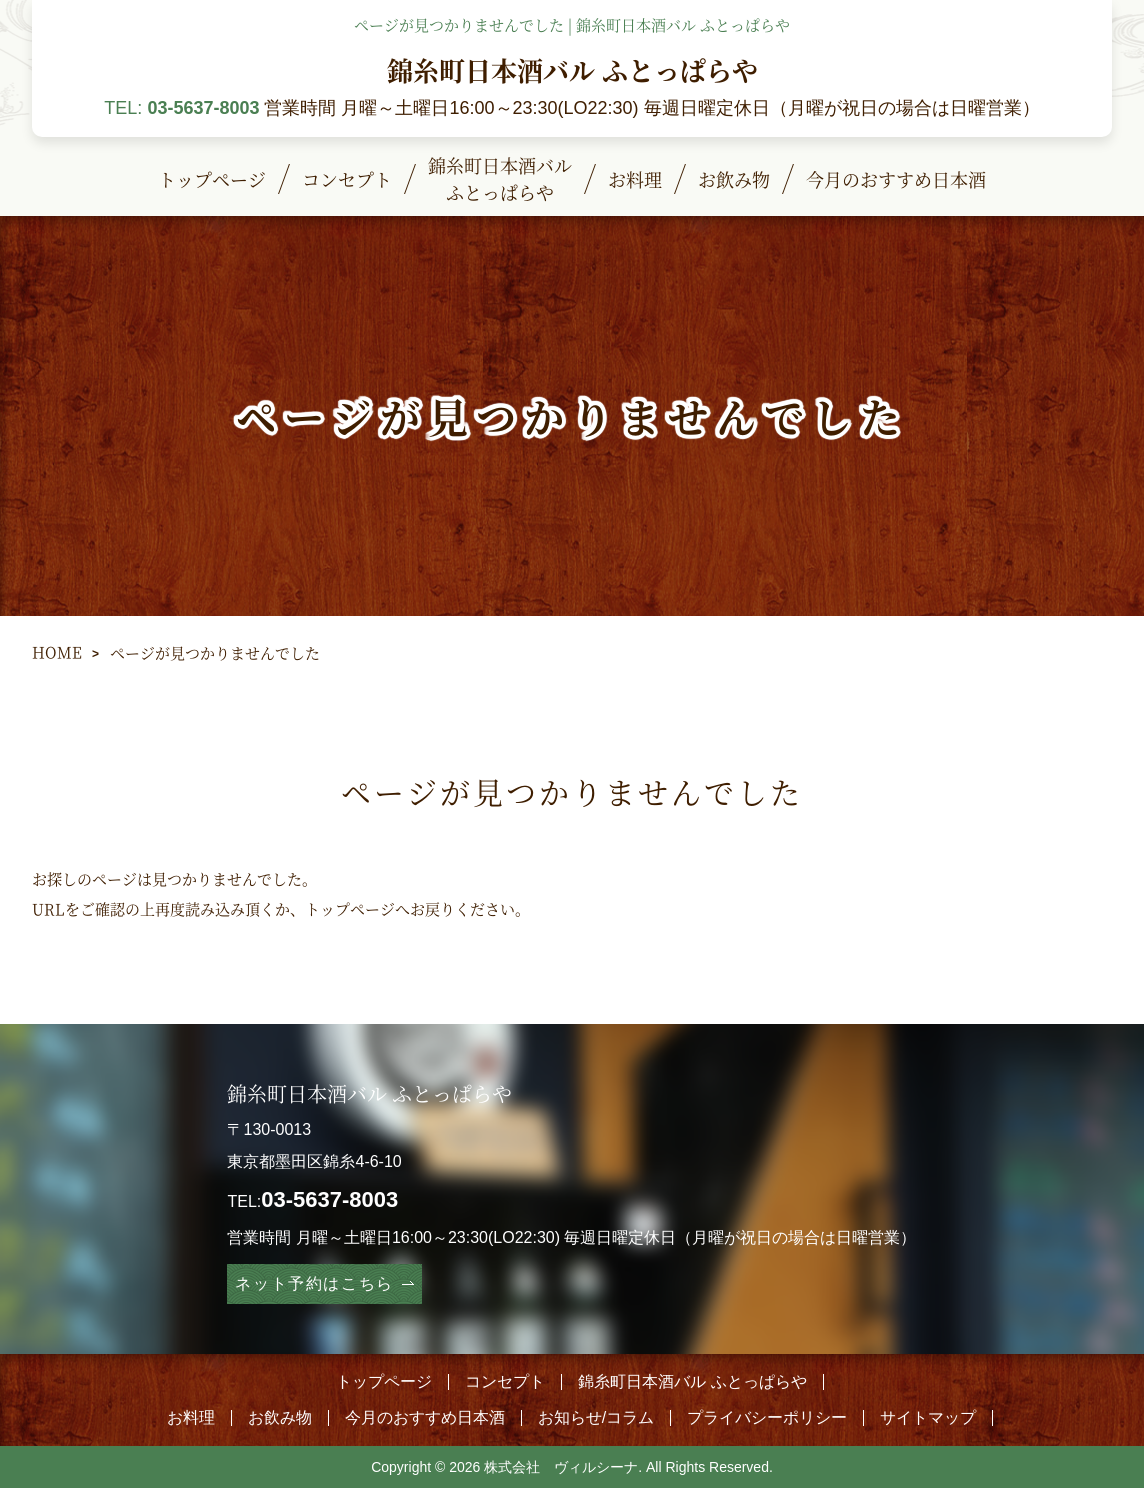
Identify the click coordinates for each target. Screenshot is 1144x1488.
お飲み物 (280, 1417)
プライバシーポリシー (767, 1417)
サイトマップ (928, 1417)
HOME (57, 651)
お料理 (191, 1417)
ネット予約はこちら (314, 1283)
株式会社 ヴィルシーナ (561, 1467)
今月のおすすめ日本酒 (425, 1417)
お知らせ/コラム (596, 1417)
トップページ (350, 908)
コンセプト (505, 1381)
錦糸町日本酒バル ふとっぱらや (572, 69)
